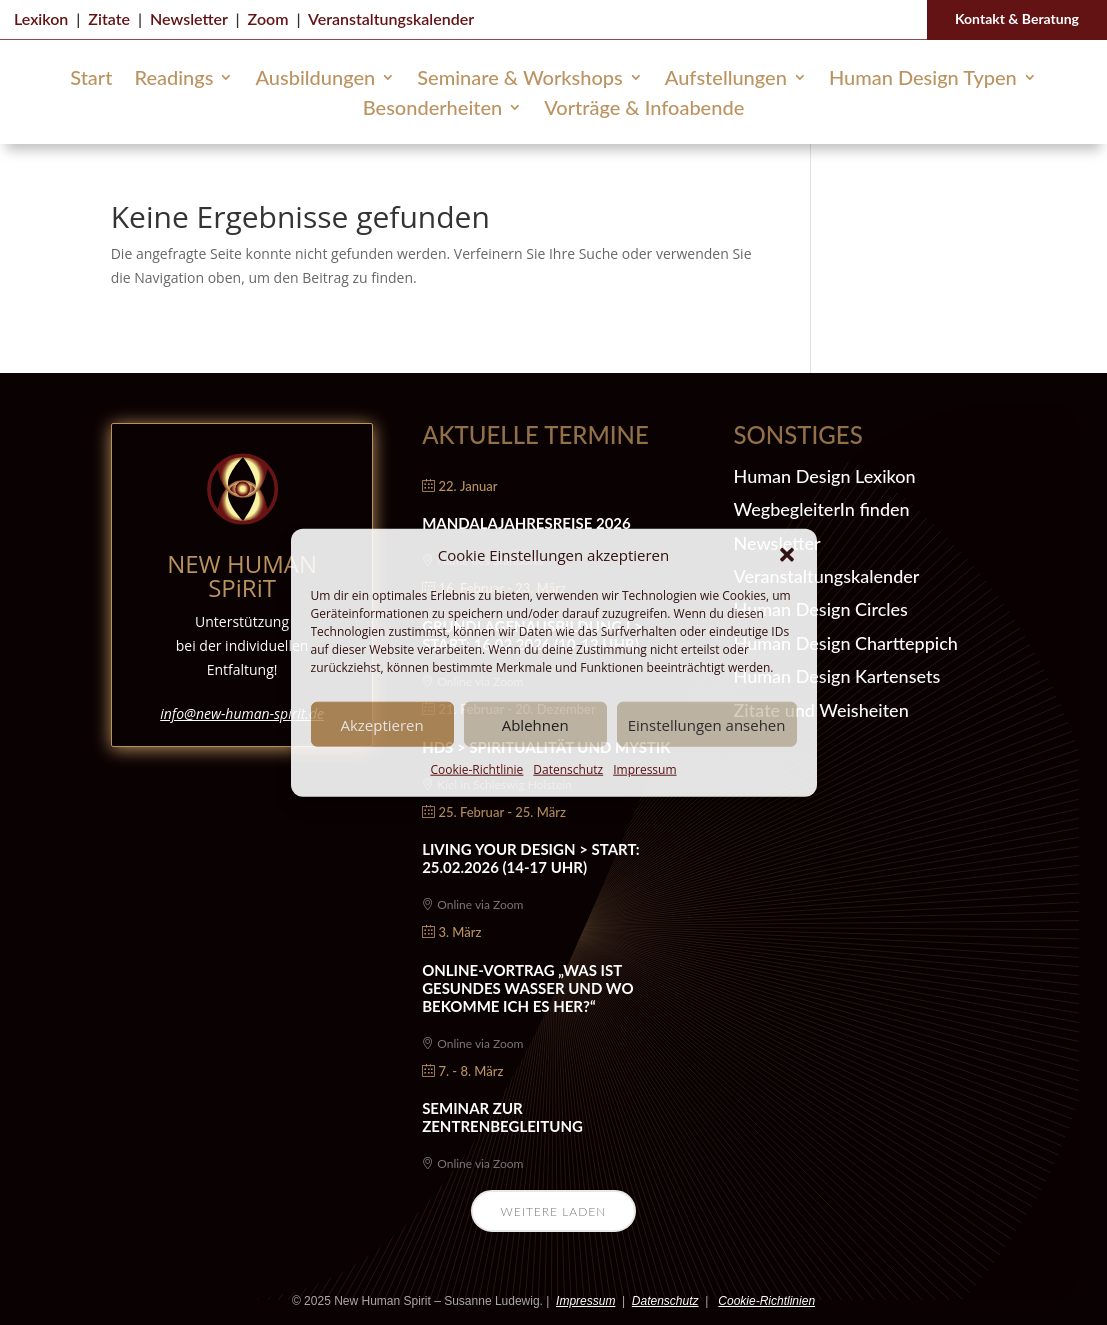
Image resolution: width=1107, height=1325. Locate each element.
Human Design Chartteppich (846, 643)
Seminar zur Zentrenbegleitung (502, 1117)
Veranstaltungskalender (391, 18)
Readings (173, 79)
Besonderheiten (432, 109)
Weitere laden (554, 1211)
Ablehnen (535, 725)
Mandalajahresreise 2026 (526, 523)
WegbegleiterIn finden (822, 509)
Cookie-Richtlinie (476, 769)
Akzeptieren (381, 725)
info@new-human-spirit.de (242, 713)
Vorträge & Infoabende (644, 109)
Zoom (268, 18)
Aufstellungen (726, 79)
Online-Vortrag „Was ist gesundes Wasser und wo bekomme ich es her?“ (527, 988)
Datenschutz (568, 769)
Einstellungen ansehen (707, 725)
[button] (787, 555)
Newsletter (188, 18)
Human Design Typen (923, 79)
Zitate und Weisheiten (821, 710)
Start (91, 79)
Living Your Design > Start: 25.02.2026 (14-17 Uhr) (530, 858)
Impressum (644, 769)
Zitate (109, 18)
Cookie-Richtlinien (766, 1301)
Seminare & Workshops (520, 79)
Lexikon (41, 18)
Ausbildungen (315, 79)
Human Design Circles (821, 609)
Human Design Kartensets (837, 676)
